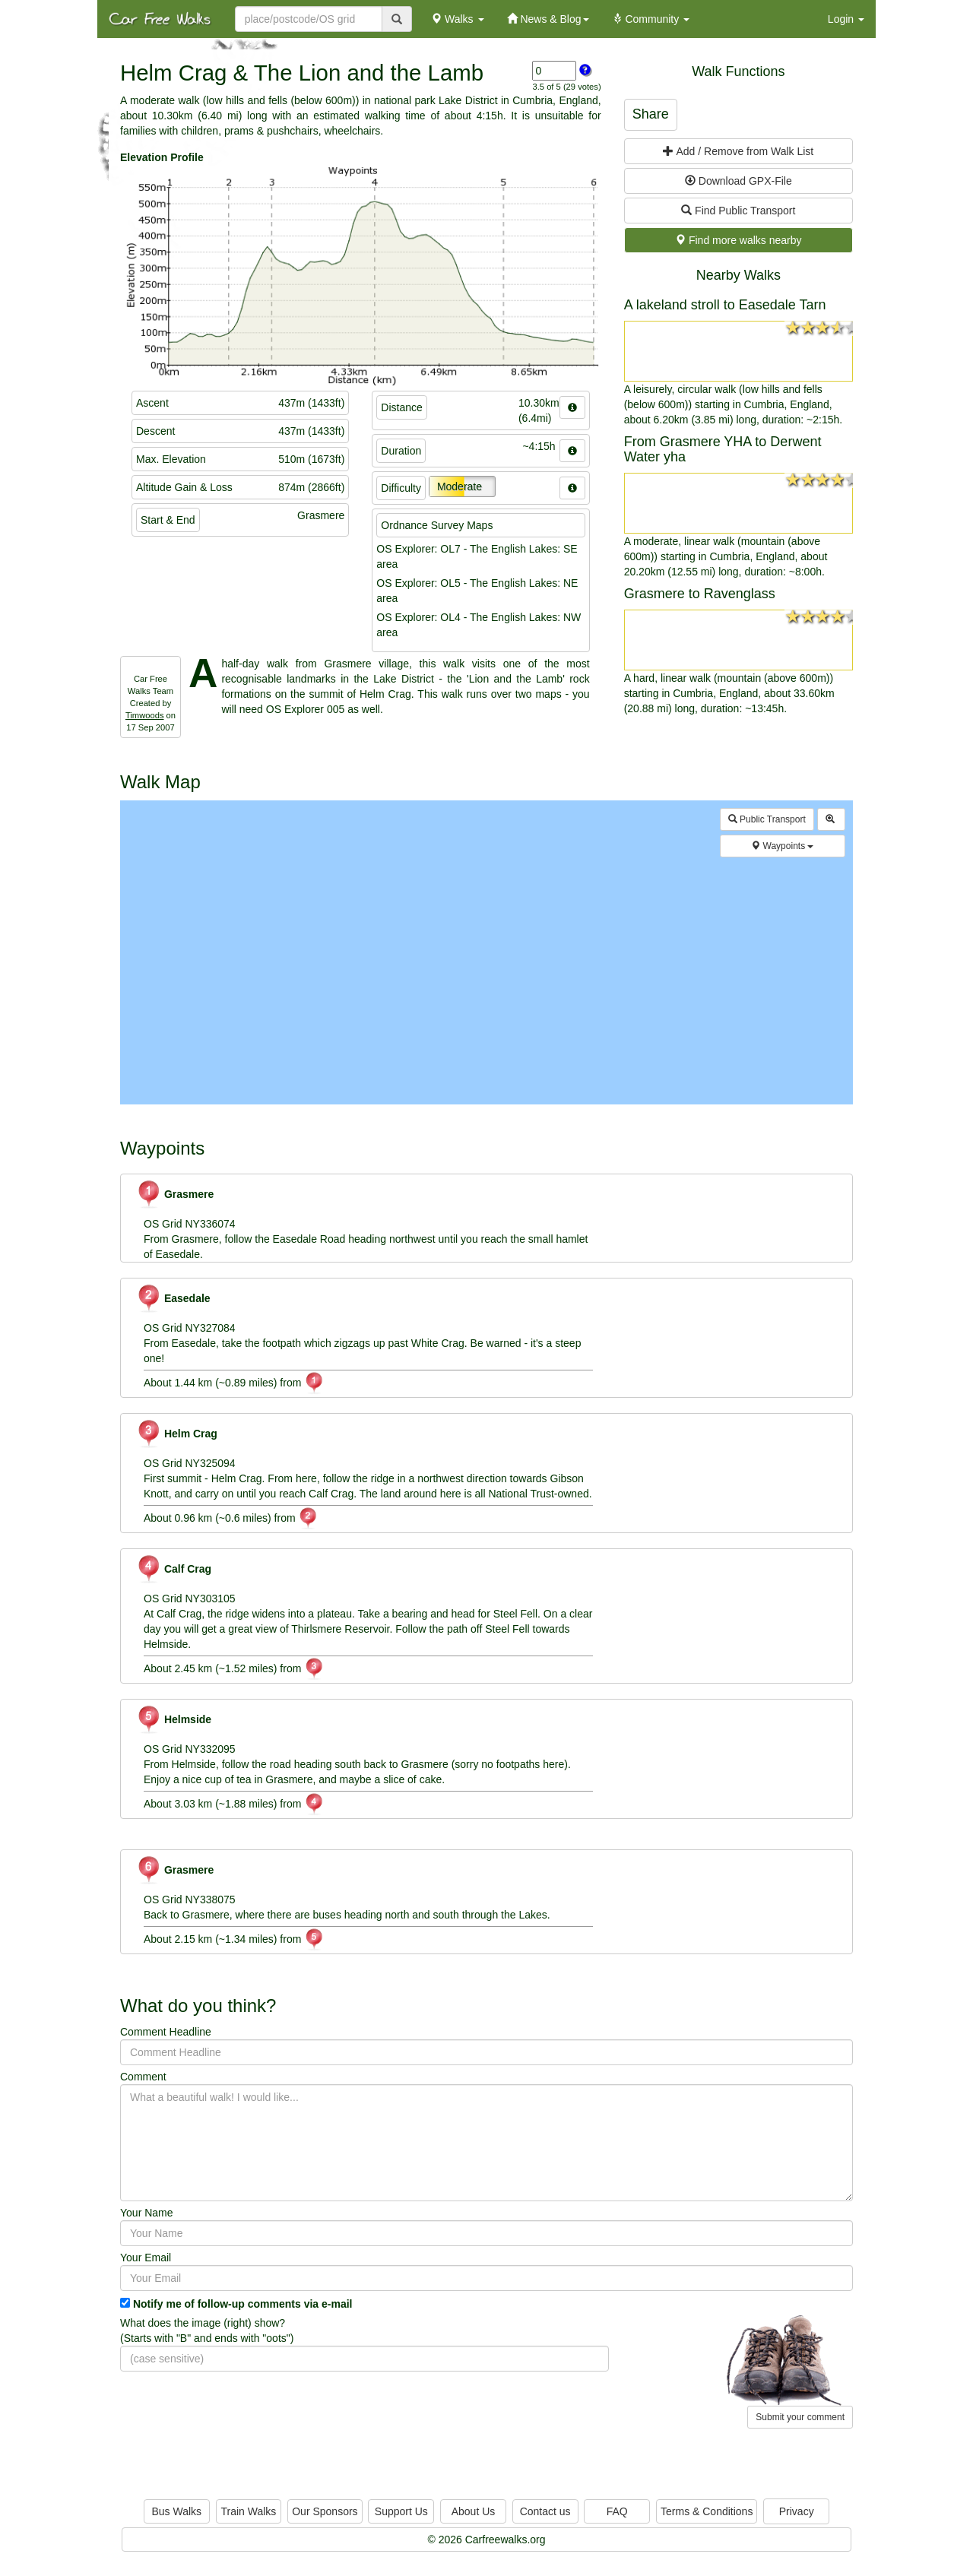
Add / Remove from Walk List (738, 151)
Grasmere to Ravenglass (699, 593)
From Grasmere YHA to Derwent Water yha (723, 449)
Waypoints (782, 846)
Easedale (173, 1298)
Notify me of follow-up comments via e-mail (243, 2304)
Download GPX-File (738, 181)
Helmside (173, 1719)
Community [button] (651, 19)
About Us (474, 2511)
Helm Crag (176, 1433)
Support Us (401, 2511)
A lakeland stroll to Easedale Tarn (725, 304)
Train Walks (249, 2511)
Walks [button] (457, 19)
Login (846, 19)
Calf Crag (173, 1569)
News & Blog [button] (548, 19)
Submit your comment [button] (800, 2417)
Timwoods (144, 715)
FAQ (617, 2511)
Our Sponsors (324, 2511)
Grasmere (175, 1194)
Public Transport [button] (767, 819)
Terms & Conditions (707, 2511)
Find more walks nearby (738, 240)
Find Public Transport (738, 210)
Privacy (796, 2511)
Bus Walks (176, 2511)
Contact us (545, 2511)
